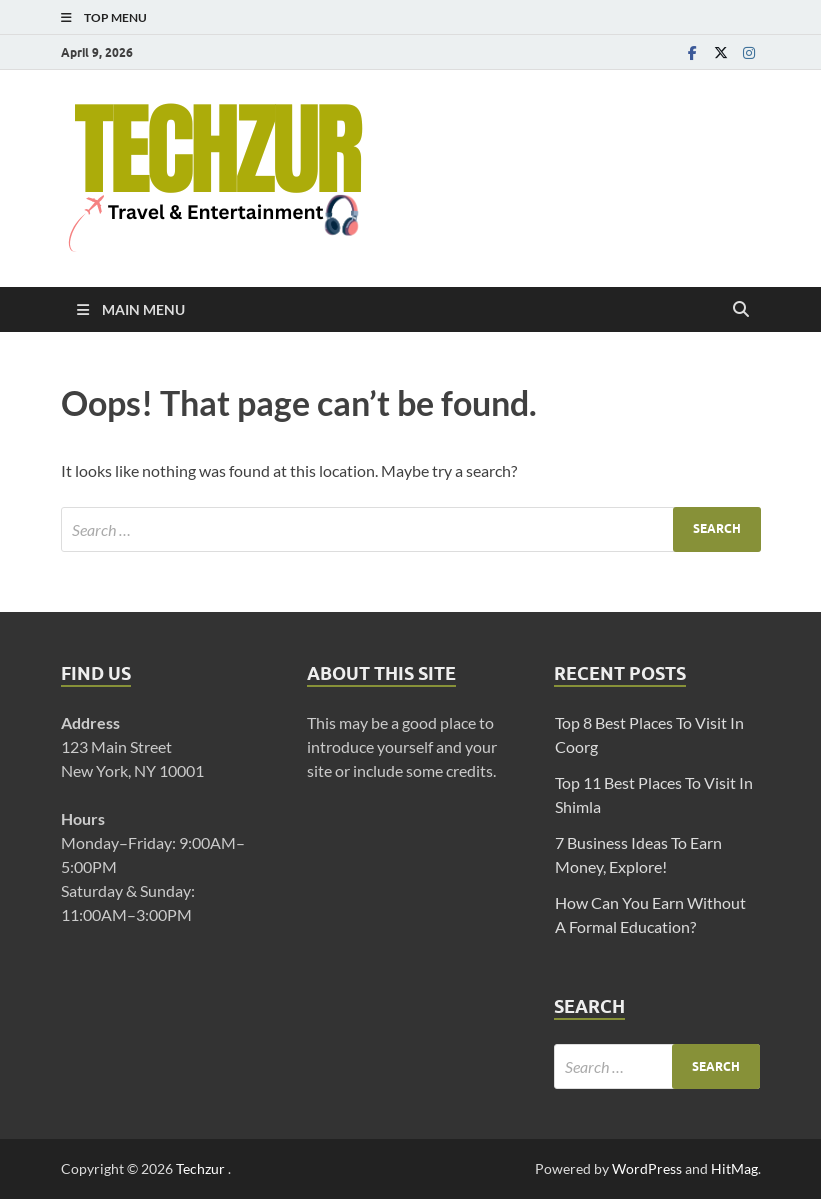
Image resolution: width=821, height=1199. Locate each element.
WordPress (647, 1168)
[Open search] (741, 310)
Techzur (202, 1168)
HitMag (734, 1168)
